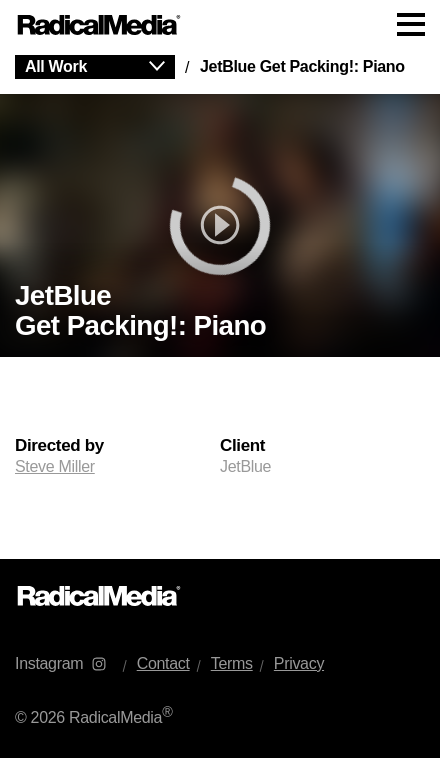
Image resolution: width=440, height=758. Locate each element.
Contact (163, 663)
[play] (220, 225)
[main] (220, 304)
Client (242, 446)
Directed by (59, 446)
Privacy (299, 663)
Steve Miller (55, 466)
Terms (232, 663)
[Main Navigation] (220, 25)
